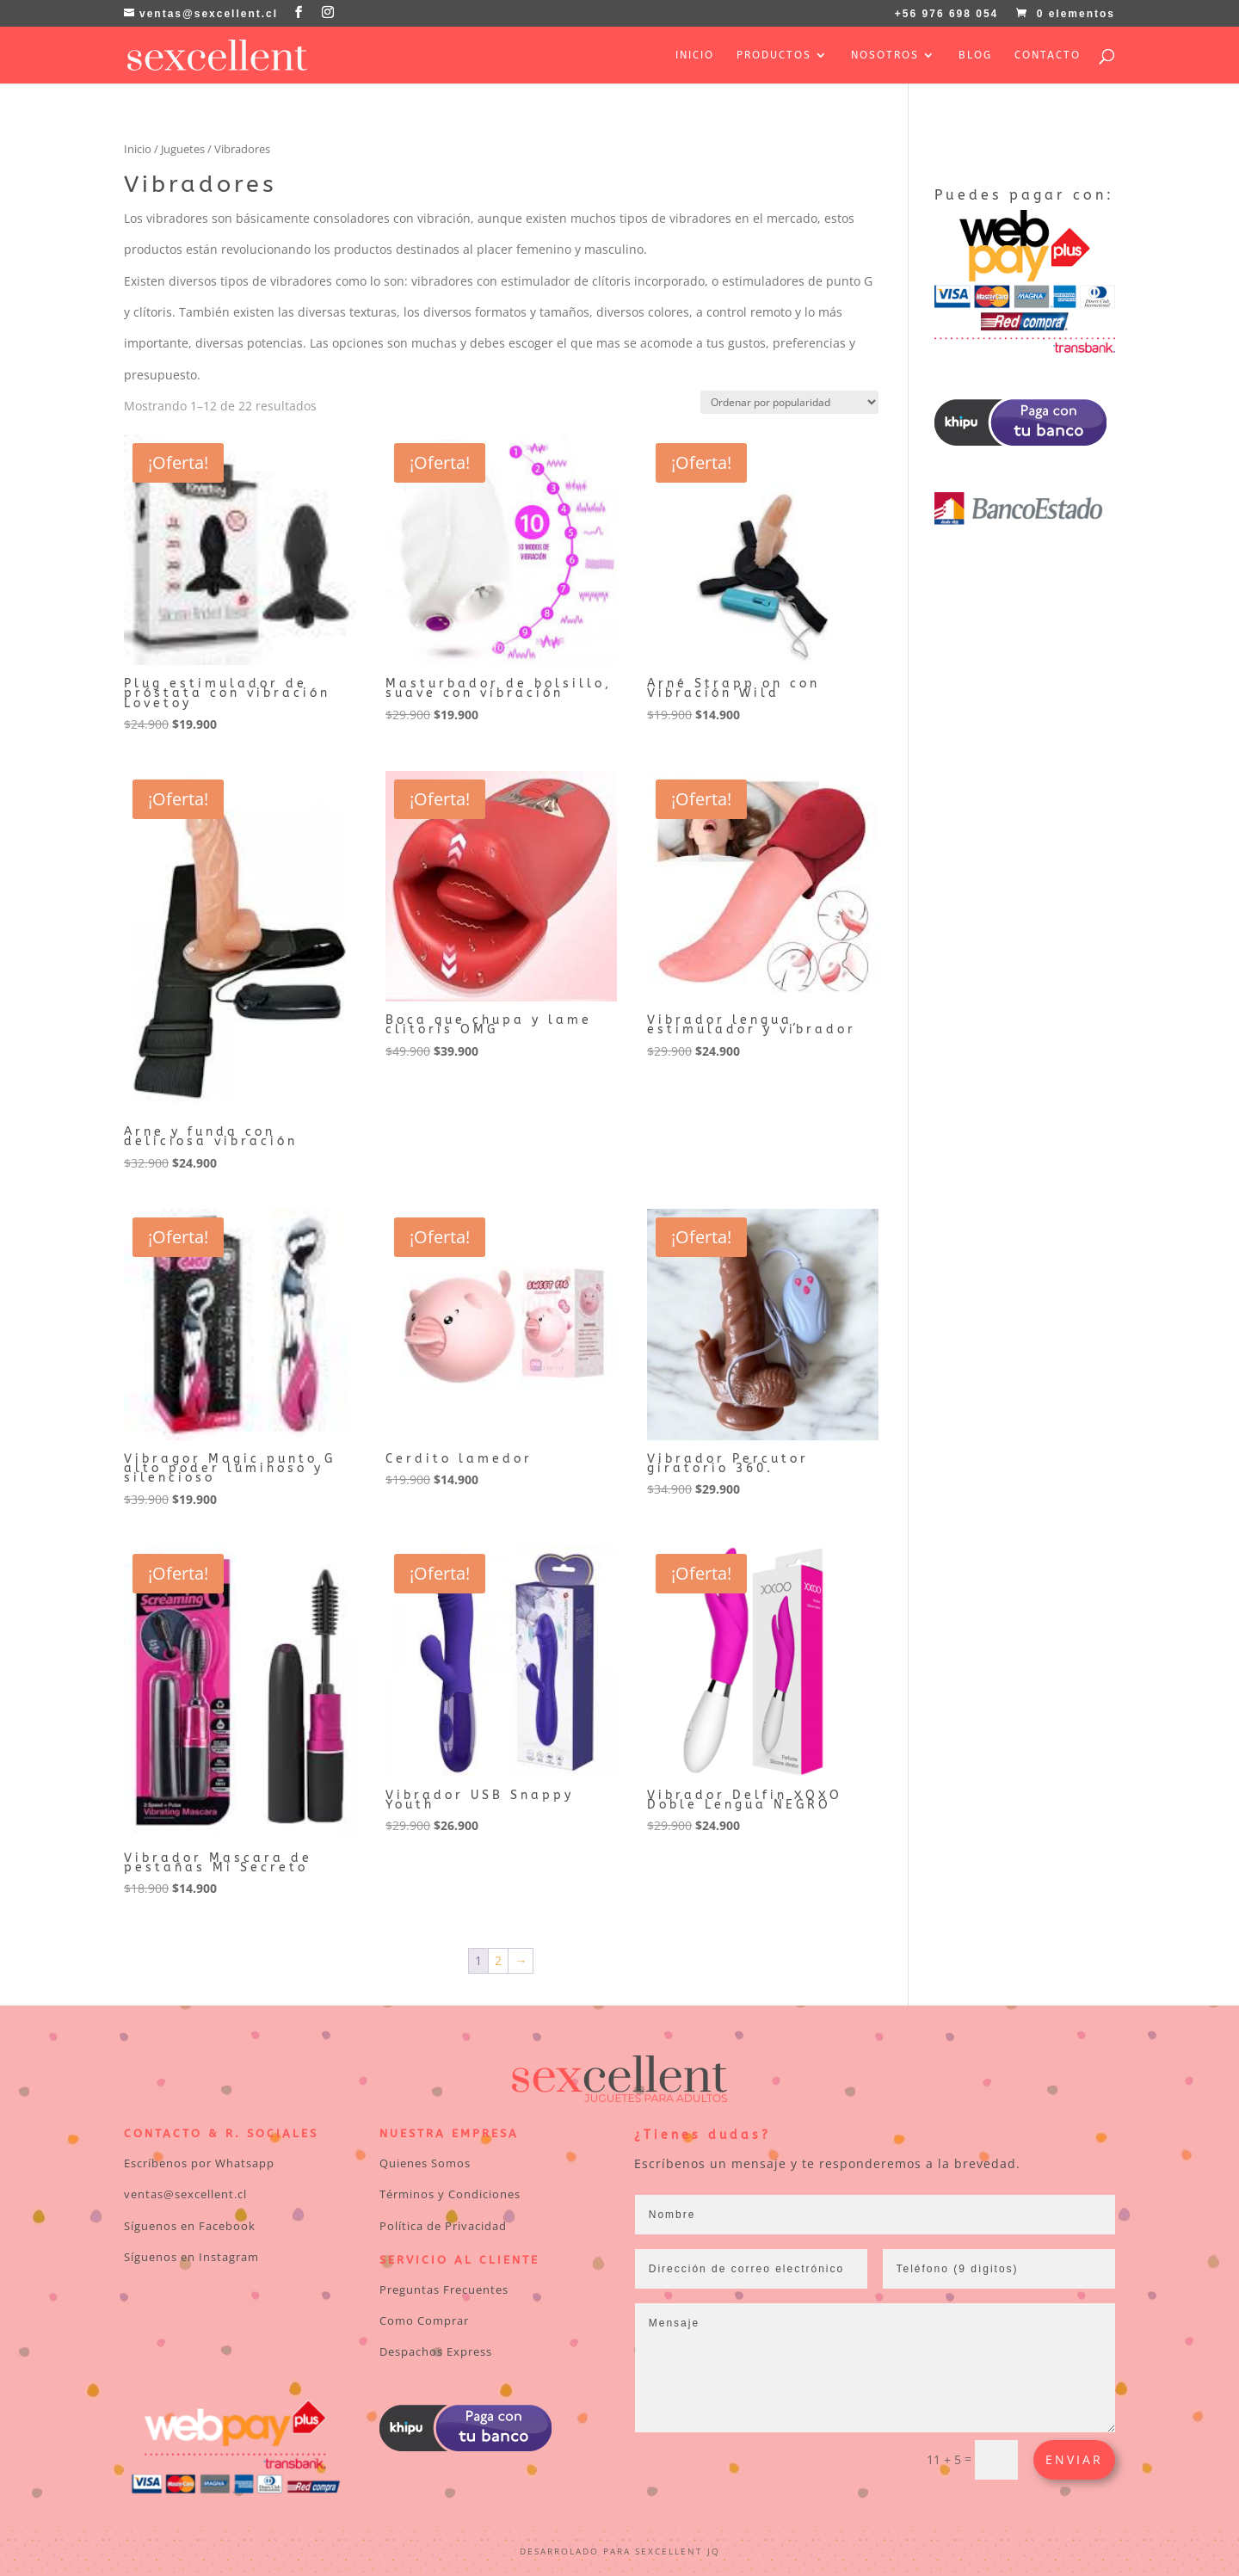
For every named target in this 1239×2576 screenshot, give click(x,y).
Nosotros (885, 55)
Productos (774, 55)
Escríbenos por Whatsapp (199, 2163)
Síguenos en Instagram (191, 2257)
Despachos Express (435, 2351)
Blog (975, 55)
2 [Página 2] (498, 1960)
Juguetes (183, 149)
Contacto (1047, 55)
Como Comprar (424, 2320)
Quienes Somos (425, 2163)
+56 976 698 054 (946, 14)
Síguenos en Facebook (190, 2226)
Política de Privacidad (443, 2226)
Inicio (694, 55)
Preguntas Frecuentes (444, 2289)
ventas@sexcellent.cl (185, 2194)
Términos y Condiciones (450, 2194)
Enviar (1074, 2459)
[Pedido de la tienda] (789, 402)
